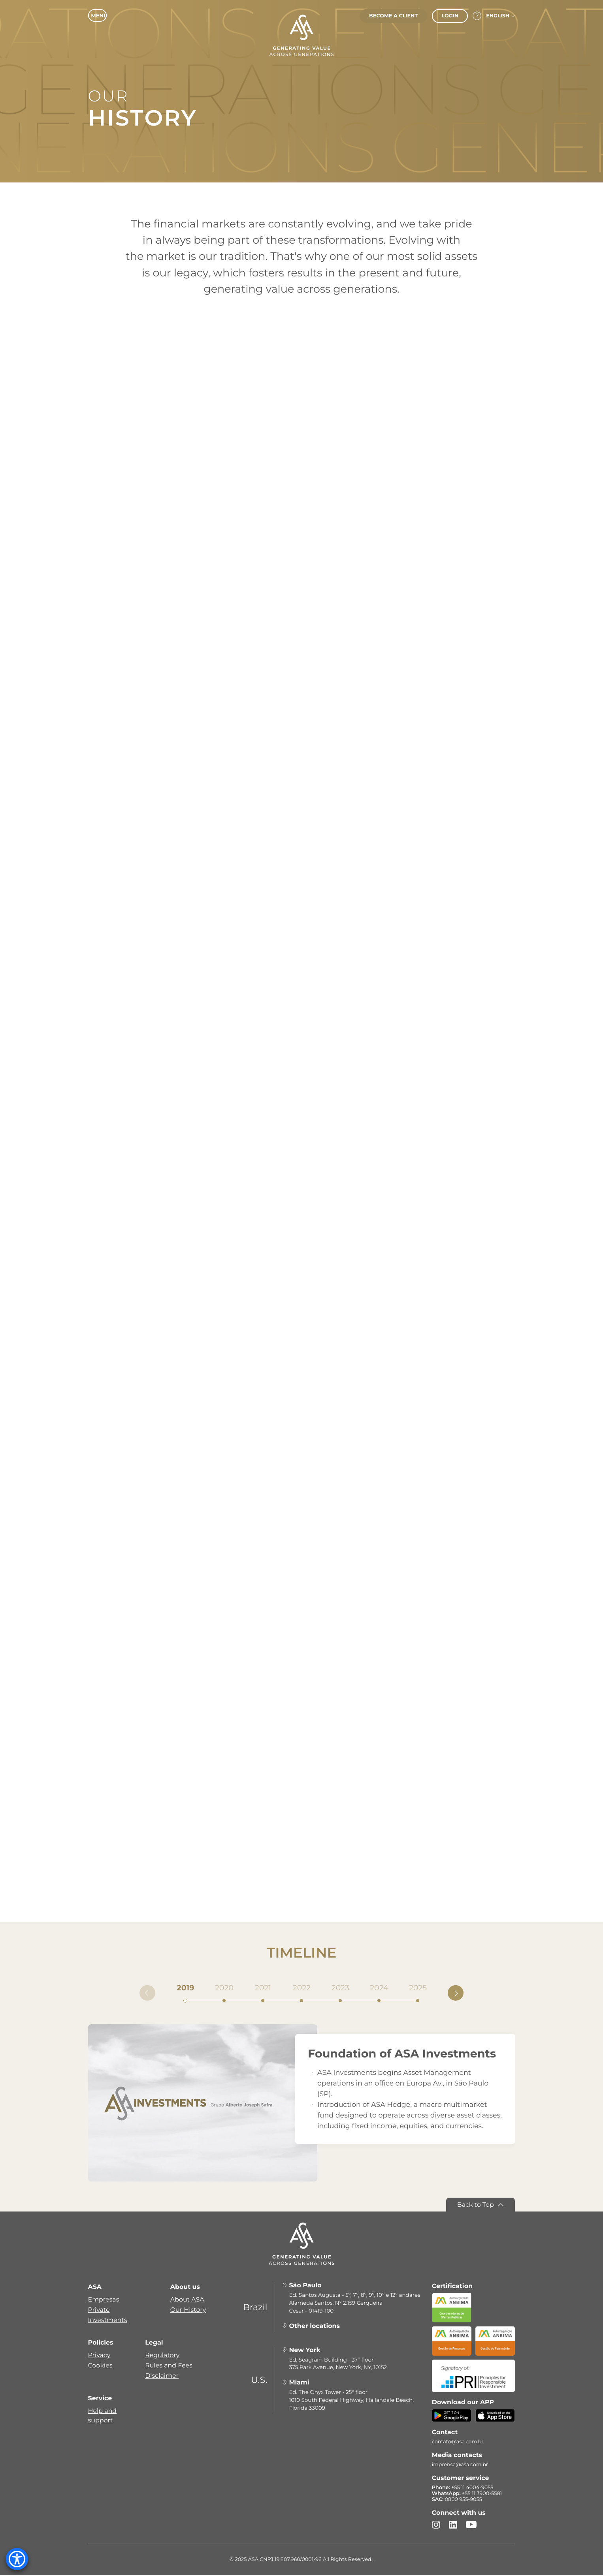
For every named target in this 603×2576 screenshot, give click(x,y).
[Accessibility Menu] (17, 2559)
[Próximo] (456, 1993)
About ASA (187, 2300)
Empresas (103, 2300)
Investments (107, 2320)
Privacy (99, 2356)
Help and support (102, 2416)
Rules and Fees (168, 2366)
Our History (188, 2310)
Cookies (100, 2366)
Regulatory (162, 2356)
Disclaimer (162, 2376)
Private (99, 2310)
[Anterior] (147, 1993)
